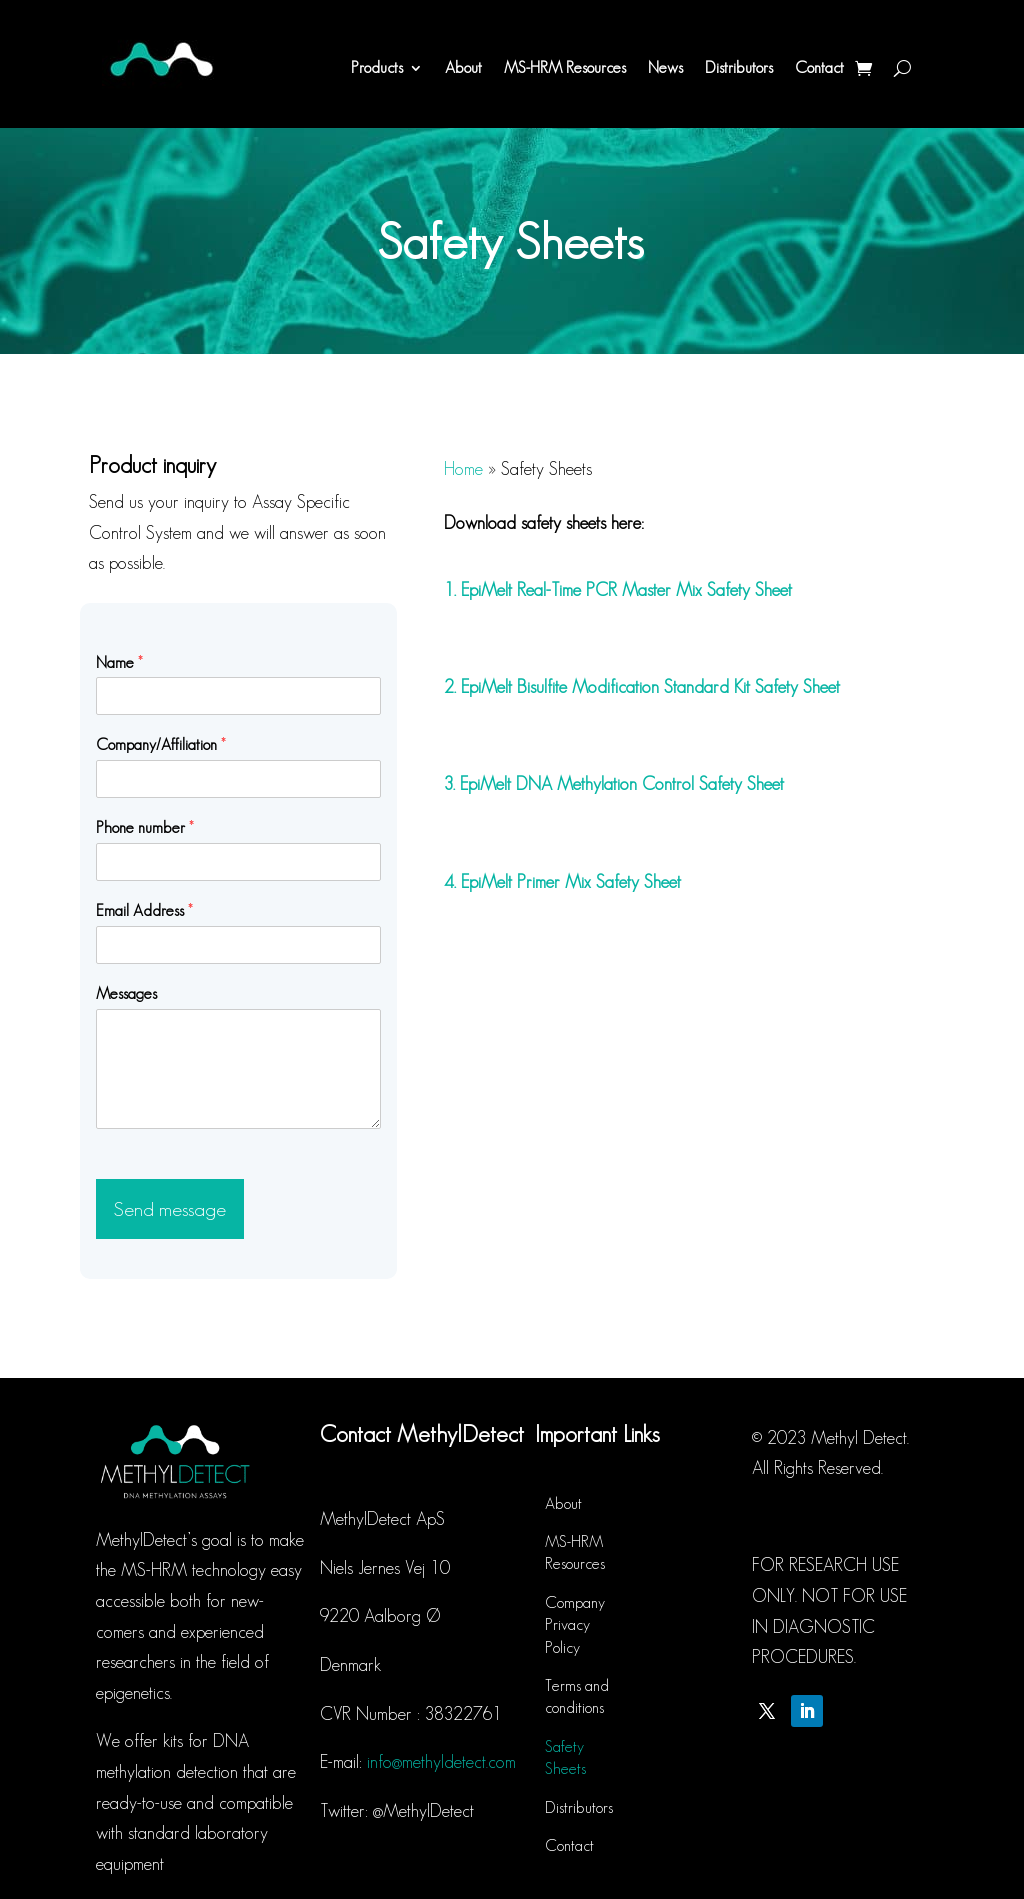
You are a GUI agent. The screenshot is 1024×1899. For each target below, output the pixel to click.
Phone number (145, 827)
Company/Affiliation (161, 744)
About (463, 67)
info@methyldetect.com (441, 1762)
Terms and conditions (577, 1696)
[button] (981, 28)
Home (463, 469)
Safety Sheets (565, 1757)
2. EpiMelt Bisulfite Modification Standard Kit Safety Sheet (642, 687)
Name (119, 662)
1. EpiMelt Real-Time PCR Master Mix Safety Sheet (618, 590)
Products (377, 67)
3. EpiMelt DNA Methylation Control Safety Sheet (614, 784)
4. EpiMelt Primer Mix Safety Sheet (562, 882)
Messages (126, 993)
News (665, 67)
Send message (170, 1209)
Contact (819, 67)
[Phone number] (238, 862)
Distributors (739, 67)
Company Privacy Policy (575, 1625)
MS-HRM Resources (565, 67)
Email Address (144, 910)
